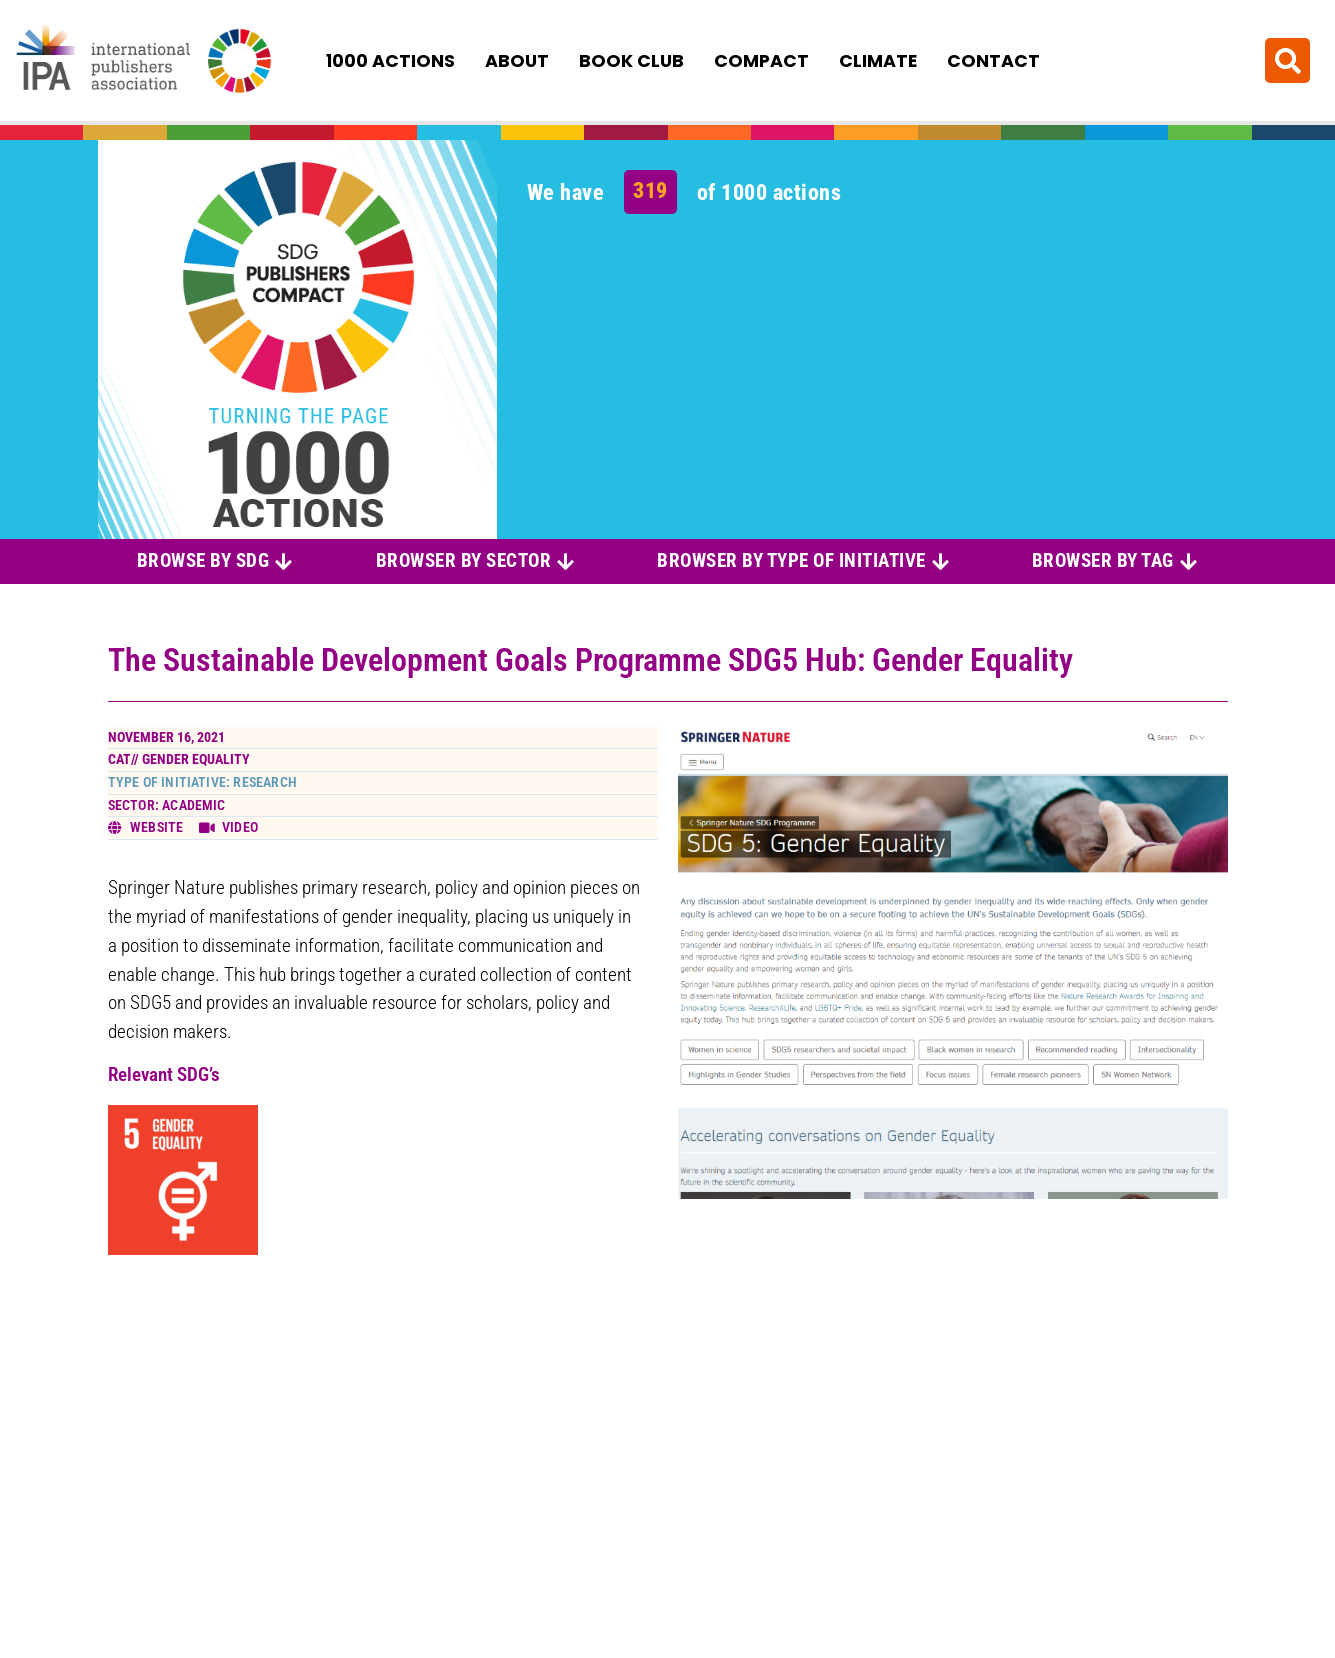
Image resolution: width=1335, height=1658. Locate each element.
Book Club (631, 61)
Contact (993, 61)
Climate (878, 61)
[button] (1287, 60)
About (517, 61)
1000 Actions (390, 61)
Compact (761, 61)
